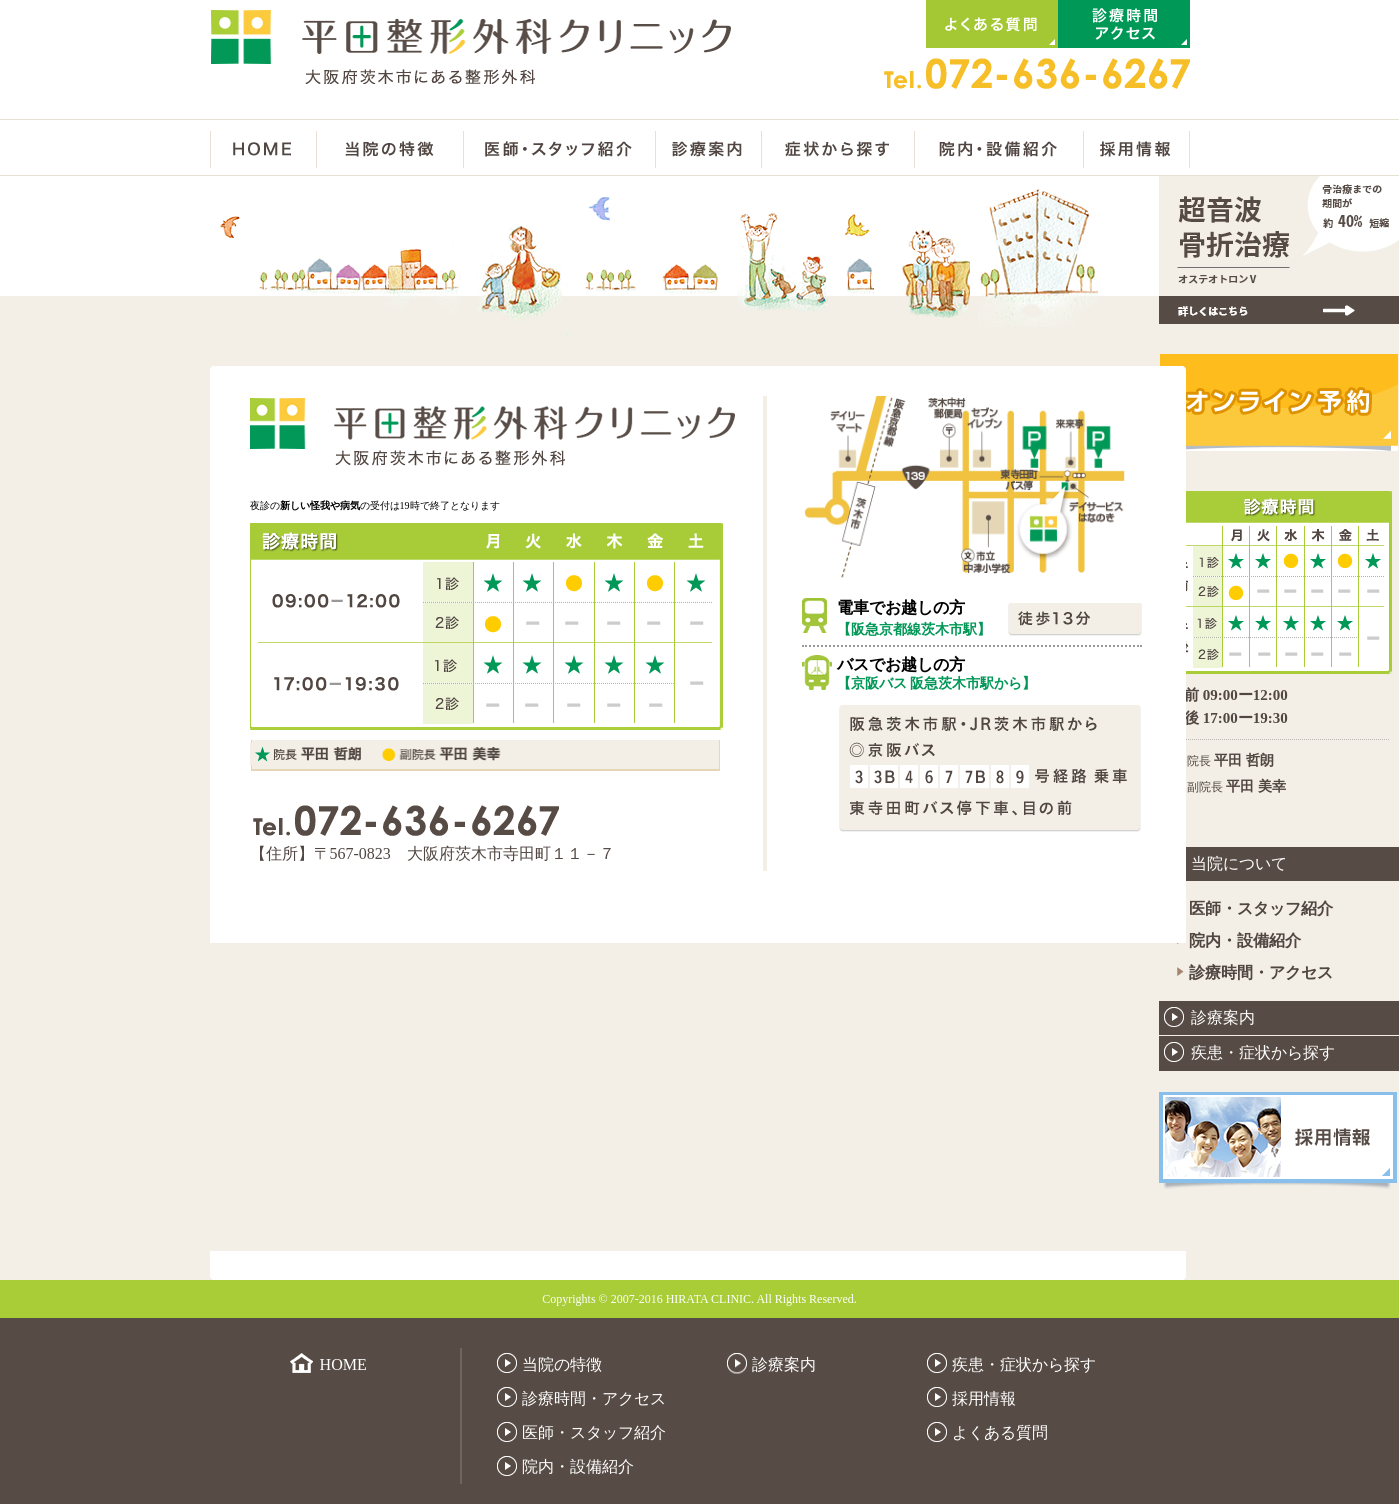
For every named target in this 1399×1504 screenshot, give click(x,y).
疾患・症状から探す (1263, 1052)
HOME (343, 1364)
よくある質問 (1000, 1432)
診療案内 (1223, 1017)
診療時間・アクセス (1261, 972)
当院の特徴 (562, 1364)
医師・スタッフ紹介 (1261, 908)
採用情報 (984, 1398)
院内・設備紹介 (1245, 940)
